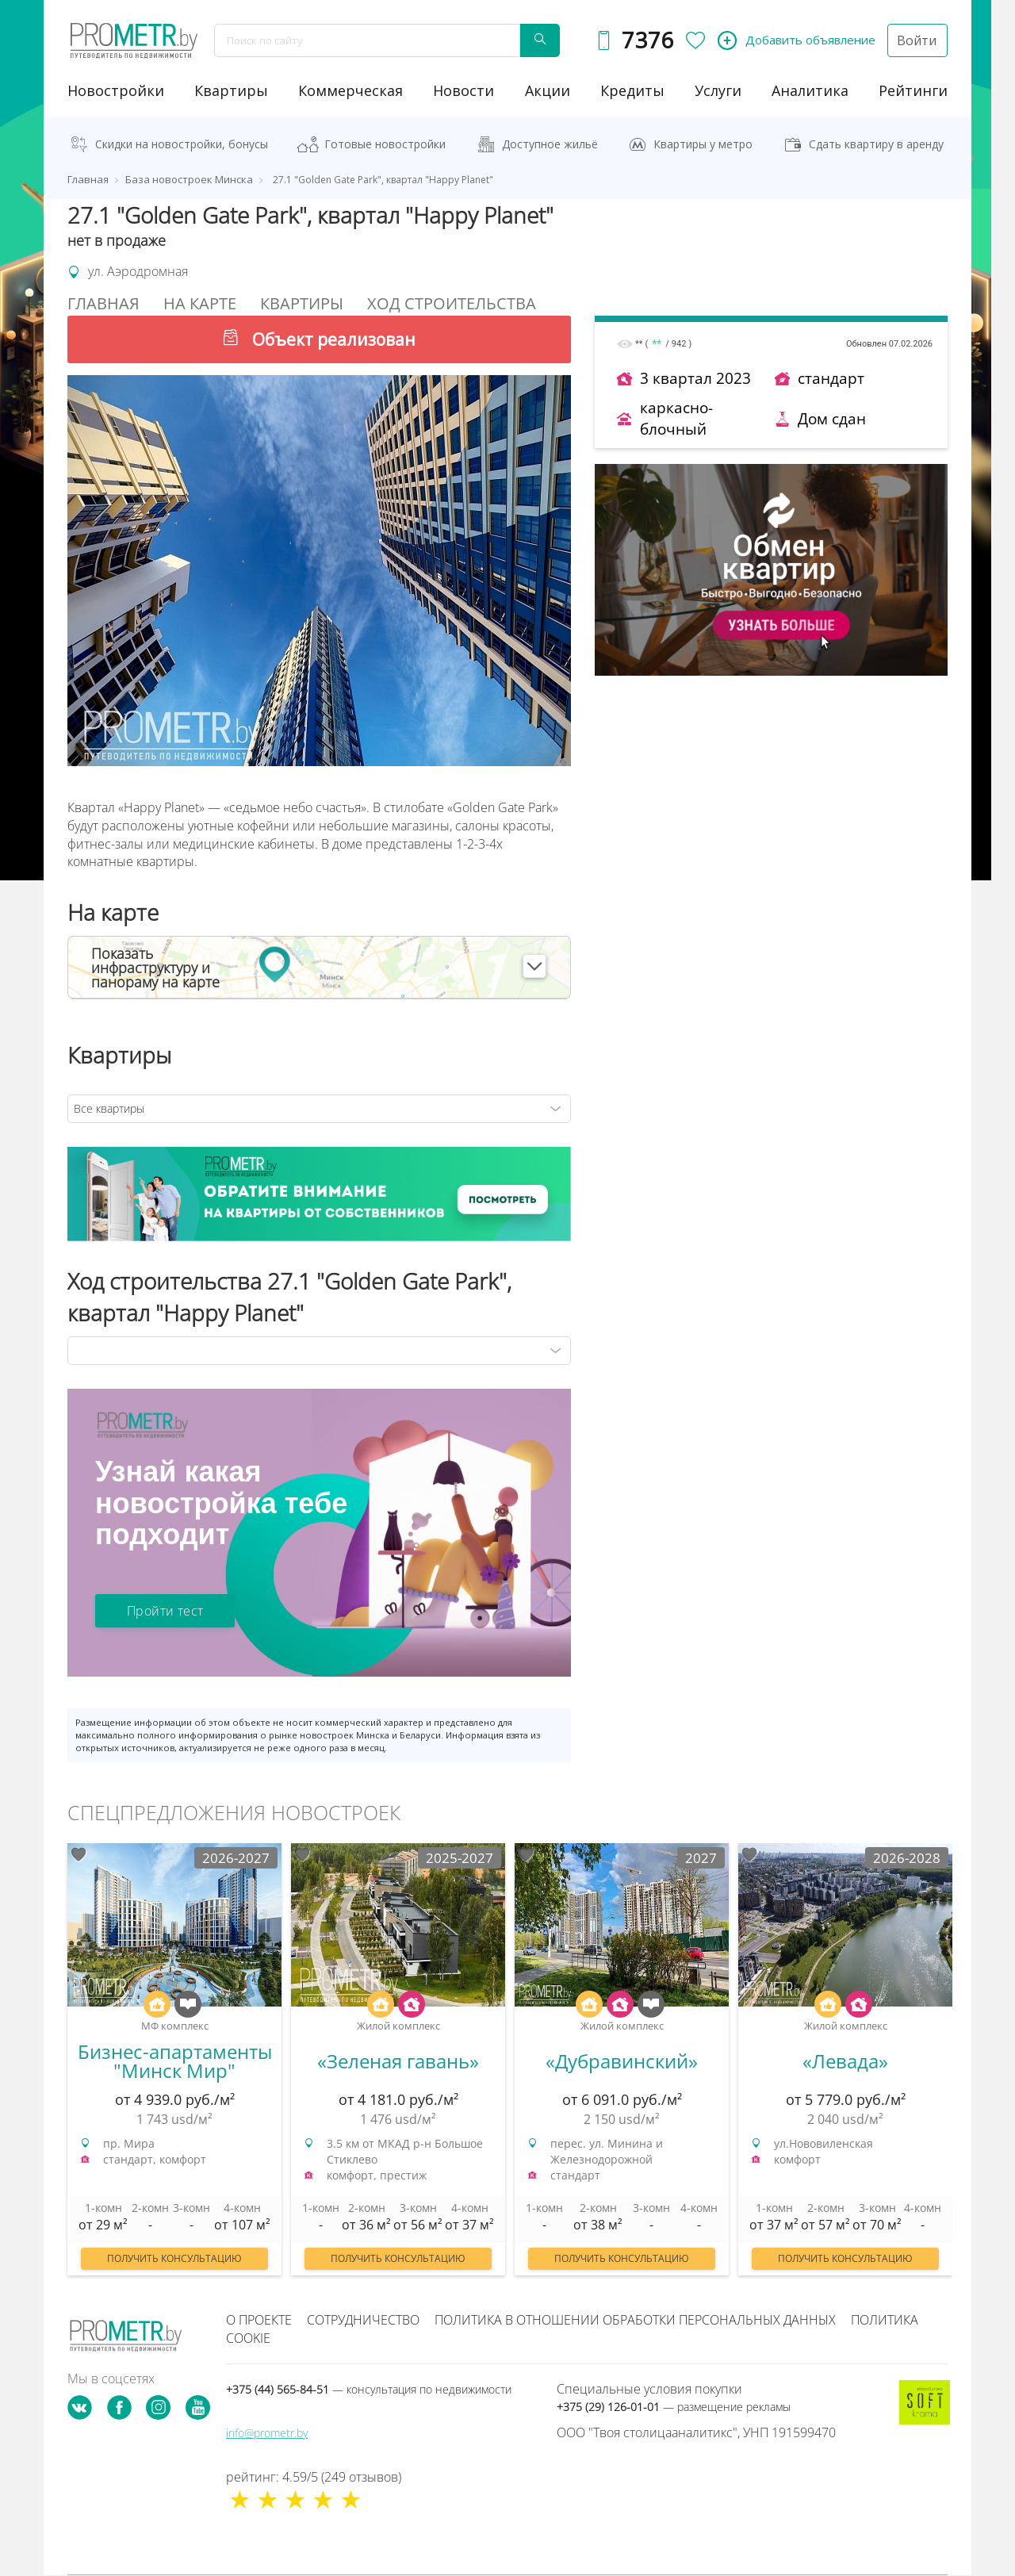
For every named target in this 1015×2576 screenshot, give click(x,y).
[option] (174, 2067)
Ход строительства (451, 303)
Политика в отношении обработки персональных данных (635, 2320)
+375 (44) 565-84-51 (368, 2389)
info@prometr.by (267, 2432)
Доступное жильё (550, 143)
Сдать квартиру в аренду (876, 143)
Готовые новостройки (385, 143)
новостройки (115, 90)
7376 (646, 40)
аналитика (810, 90)
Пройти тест (165, 1611)
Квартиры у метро (703, 143)
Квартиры (231, 90)
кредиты (632, 90)
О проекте (259, 2320)
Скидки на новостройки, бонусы (181, 143)
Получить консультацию (174, 2258)
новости (463, 90)
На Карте (199, 303)
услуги (718, 90)
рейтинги (913, 90)
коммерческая (350, 90)
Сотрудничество (363, 2320)
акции (547, 90)
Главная (103, 303)
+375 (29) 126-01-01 (674, 2406)
